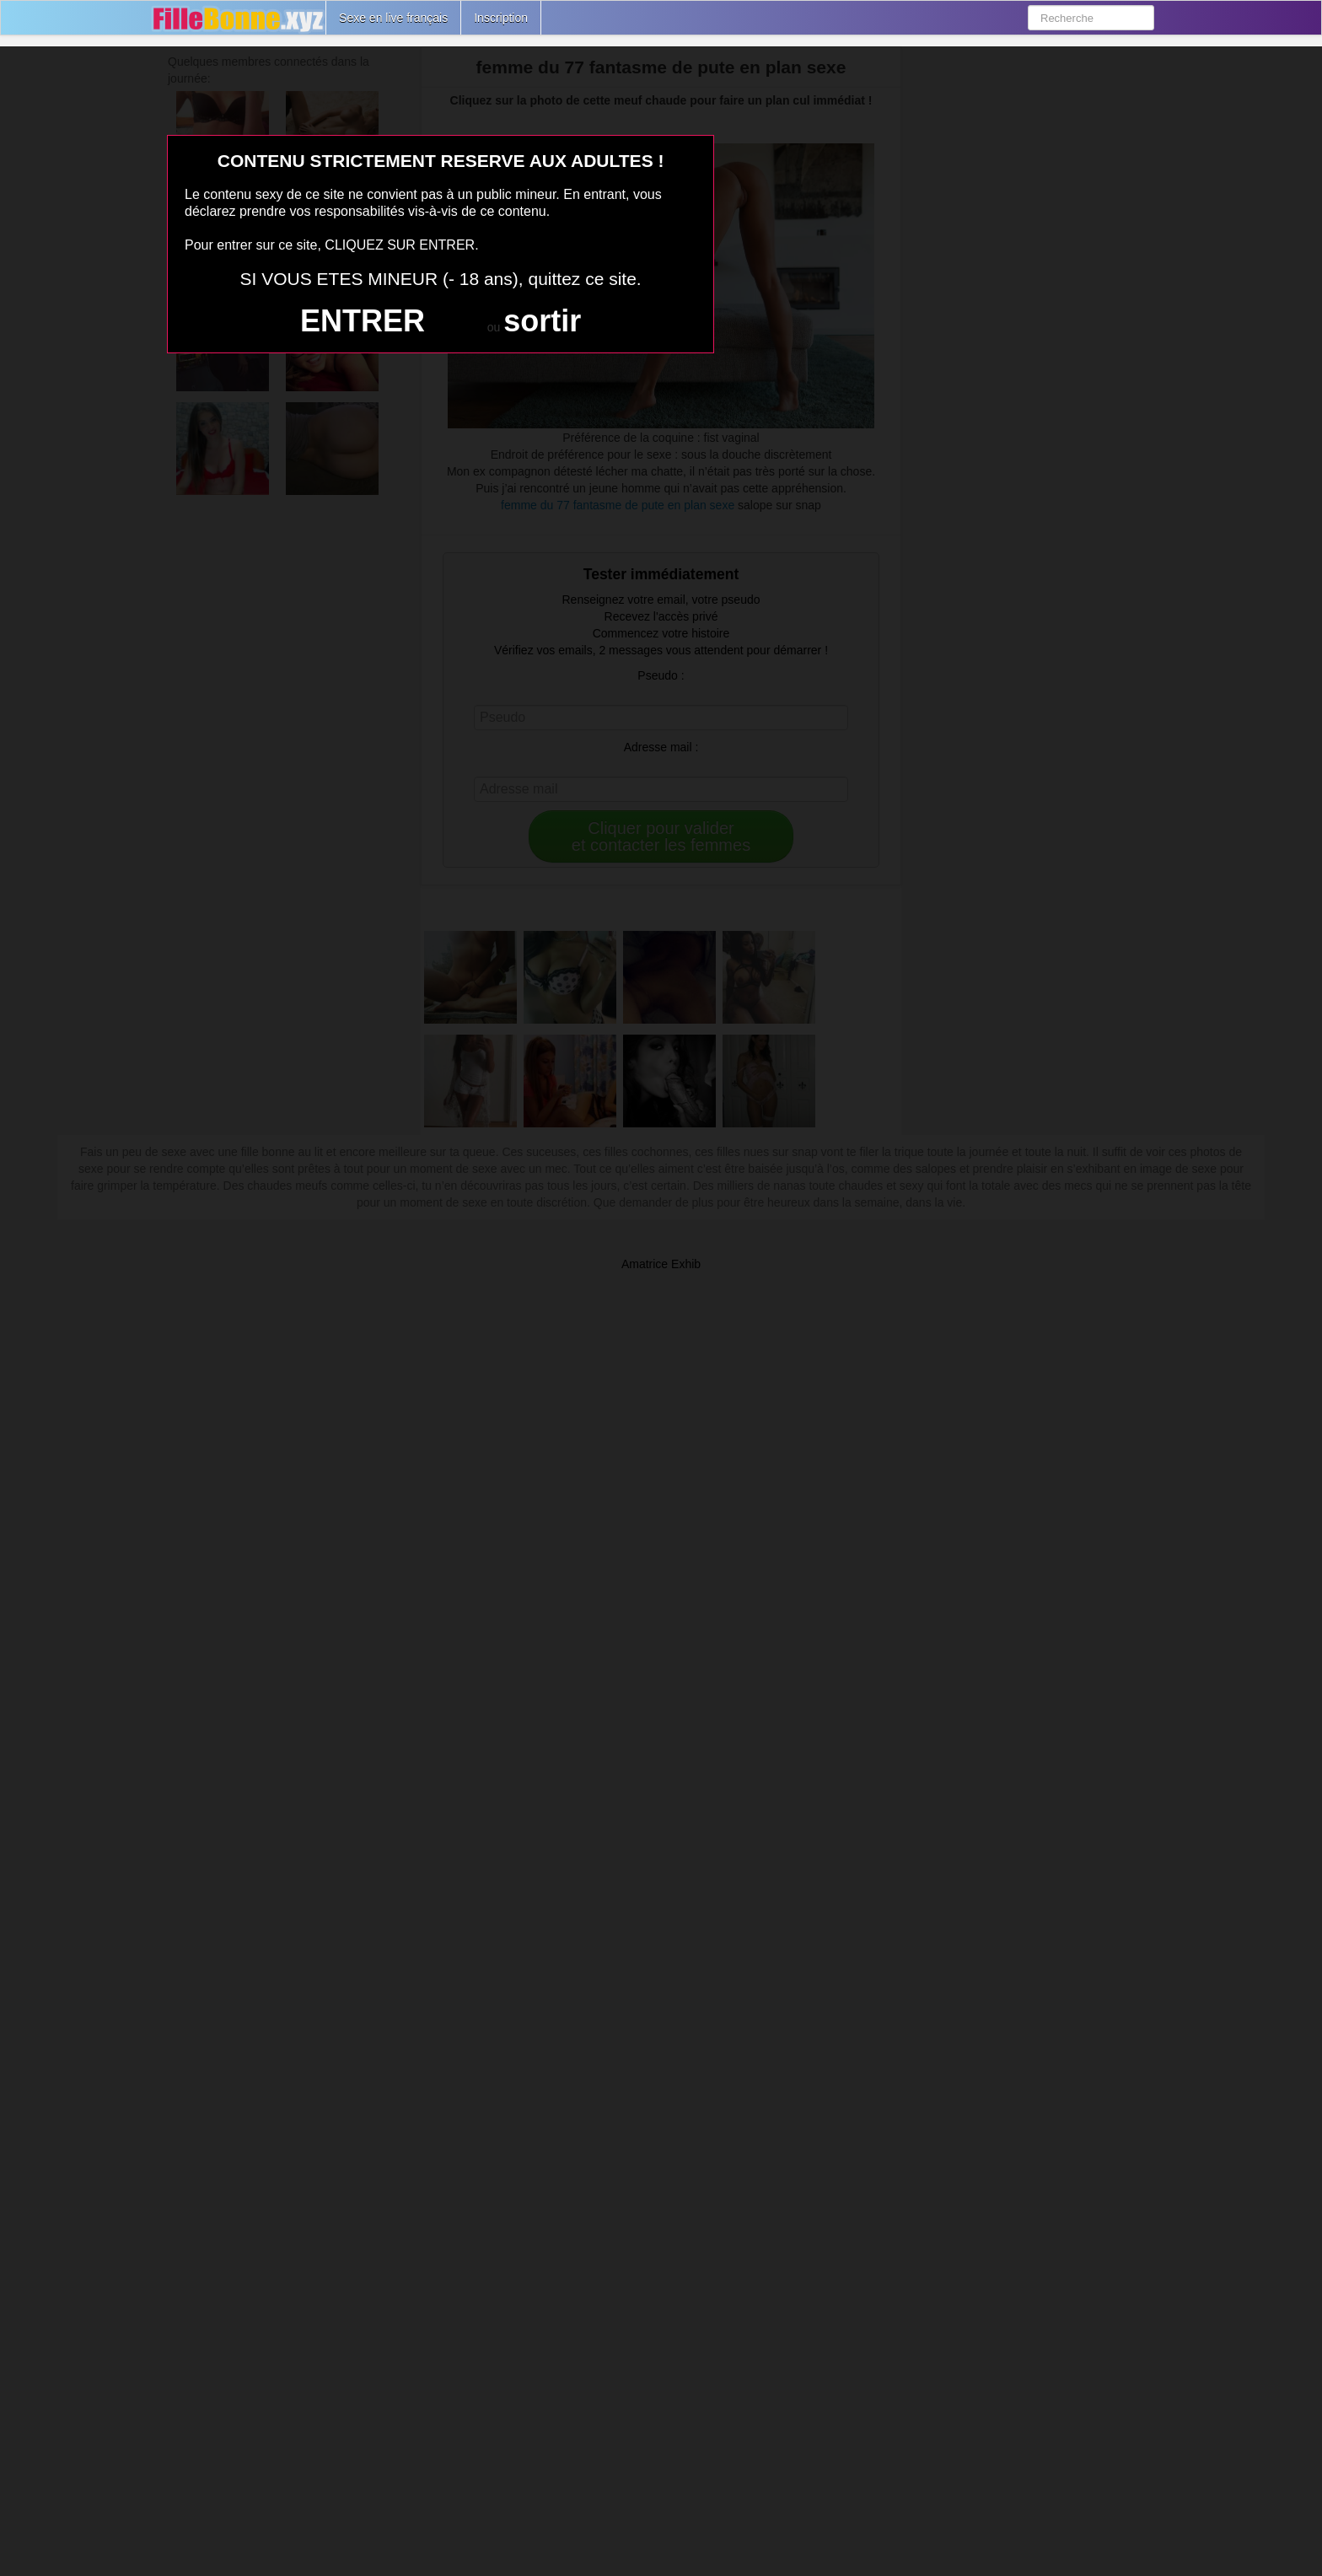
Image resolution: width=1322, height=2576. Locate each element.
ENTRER (362, 321)
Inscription (501, 17)
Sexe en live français (393, 17)
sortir (542, 321)
